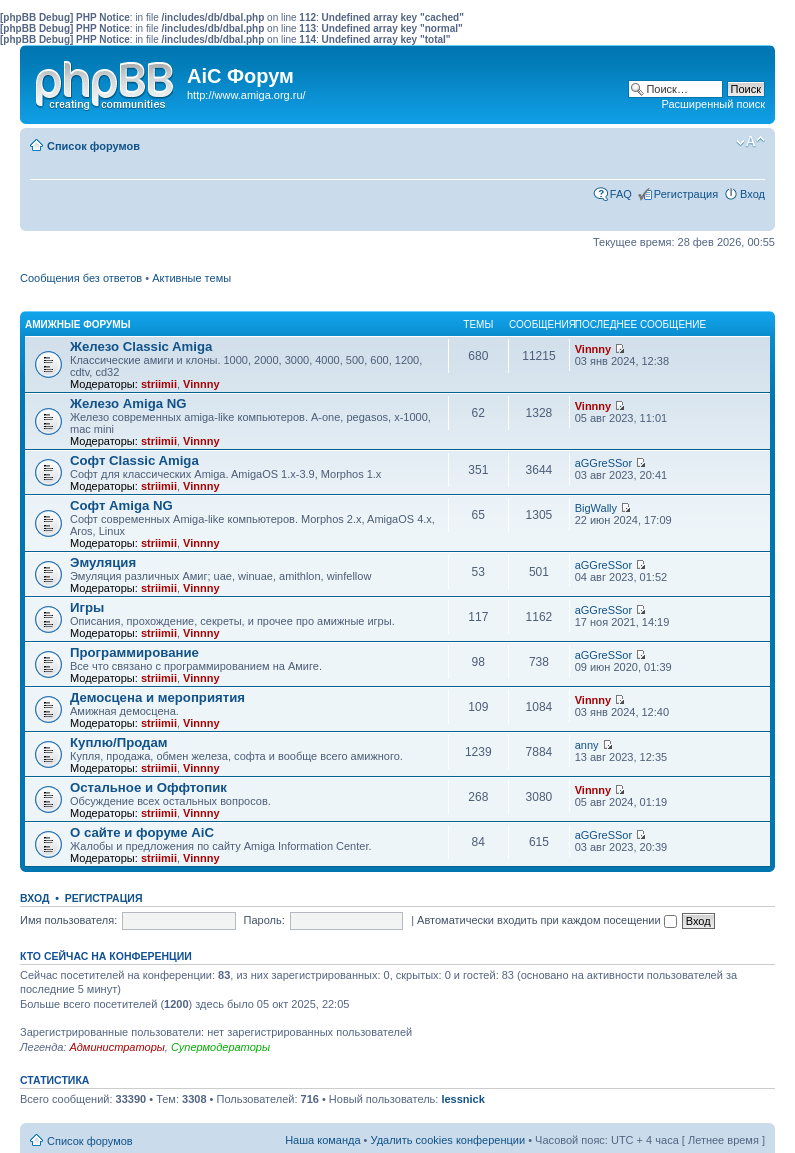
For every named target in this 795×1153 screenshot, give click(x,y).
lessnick (462, 1099)
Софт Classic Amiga (134, 460)
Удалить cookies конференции (448, 1140)
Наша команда (322, 1140)
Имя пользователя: (68, 920)
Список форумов (93, 146)
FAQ (621, 194)
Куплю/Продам (119, 742)
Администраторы (116, 1047)
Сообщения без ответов (81, 278)
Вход (752, 194)
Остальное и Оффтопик (148, 787)
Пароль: (264, 920)
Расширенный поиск (713, 104)
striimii (159, 384)
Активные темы (191, 278)
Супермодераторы (220, 1047)
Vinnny (201, 384)
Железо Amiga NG (128, 403)
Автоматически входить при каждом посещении (547, 920)
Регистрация (686, 194)
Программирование (134, 652)
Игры (87, 607)
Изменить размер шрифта (750, 142)
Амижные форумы (77, 324)
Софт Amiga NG (121, 505)
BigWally (596, 508)
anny (587, 745)
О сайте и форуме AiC (142, 832)
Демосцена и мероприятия (157, 697)
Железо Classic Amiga (141, 346)
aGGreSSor (603, 463)
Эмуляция (103, 562)
